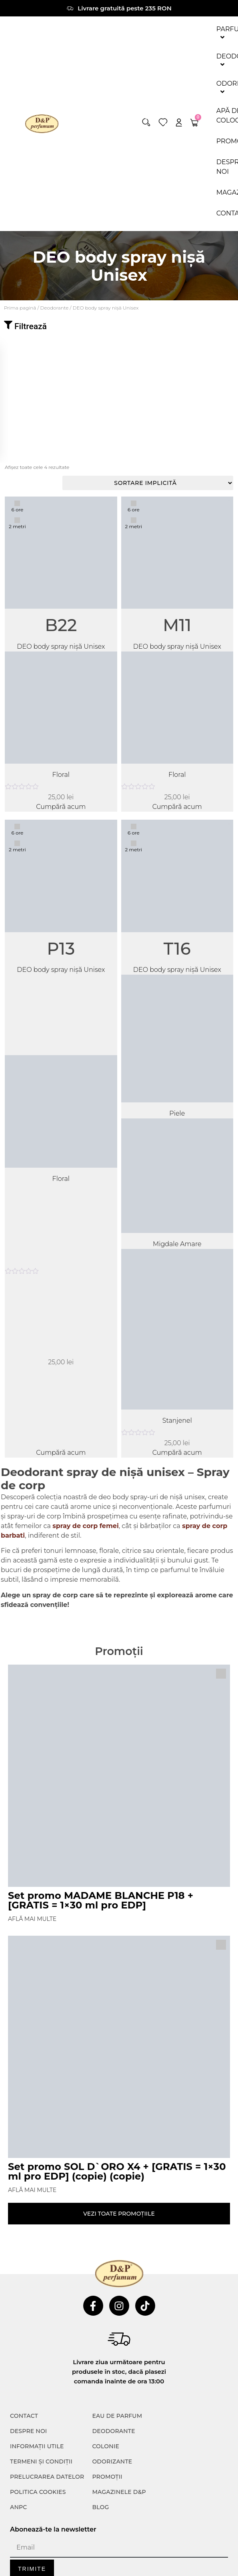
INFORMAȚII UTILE (37, 2446)
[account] (179, 122)
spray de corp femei (85, 1526)
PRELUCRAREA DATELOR (47, 2476)
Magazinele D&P (119, 2492)
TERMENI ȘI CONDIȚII (41, 2461)
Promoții (107, 2476)
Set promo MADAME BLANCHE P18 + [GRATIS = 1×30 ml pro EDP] (100, 1900)
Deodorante (54, 308)
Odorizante (112, 2461)
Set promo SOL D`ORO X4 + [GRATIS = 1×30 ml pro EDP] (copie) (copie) (117, 2171)
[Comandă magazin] (147, 483)
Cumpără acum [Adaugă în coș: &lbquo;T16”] (177, 1452)
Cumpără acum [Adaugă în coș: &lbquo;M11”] (177, 806)
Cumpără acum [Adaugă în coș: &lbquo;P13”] (61, 1452)
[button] (146, 122)
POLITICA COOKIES (38, 2492)
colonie (105, 2446)
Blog (100, 2507)
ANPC (18, 2507)
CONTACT (24, 2415)
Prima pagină (20, 308)
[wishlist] (163, 122)
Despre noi (28, 2431)
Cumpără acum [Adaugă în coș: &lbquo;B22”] (61, 806)
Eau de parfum (117, 2415)
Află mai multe (32, 1918)
